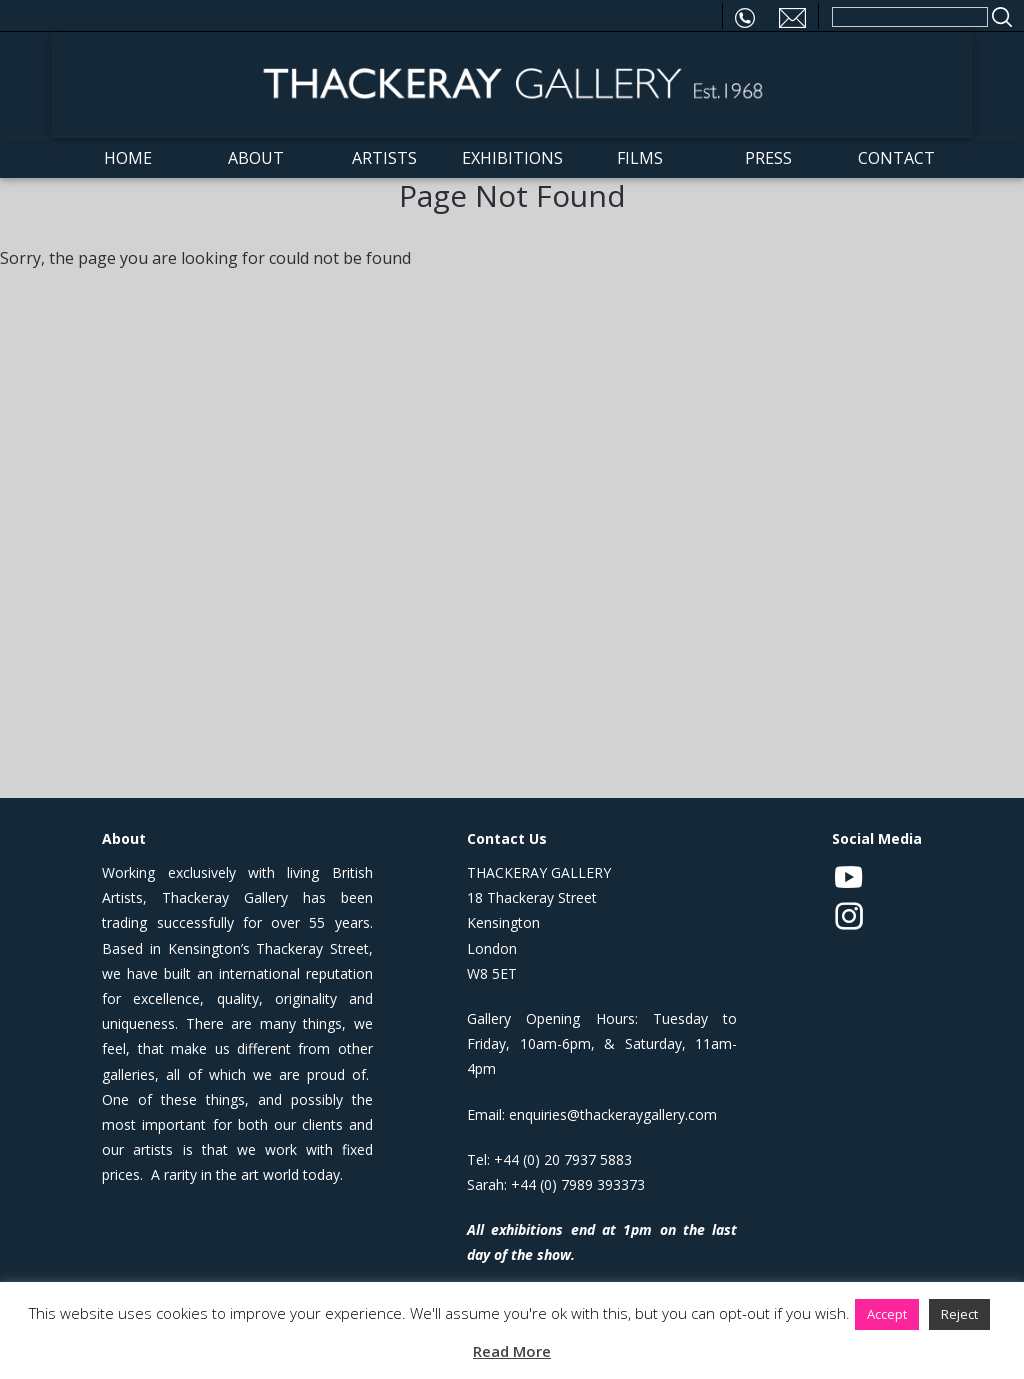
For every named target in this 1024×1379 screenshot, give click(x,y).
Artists (384, 158)
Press (768, 158)
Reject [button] (959, 1314)
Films (640, 158)
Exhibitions (512, 158)
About (256, 158)
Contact (896, 158)
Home (128, 158)
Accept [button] (887, 1314)
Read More (512, 1351)
